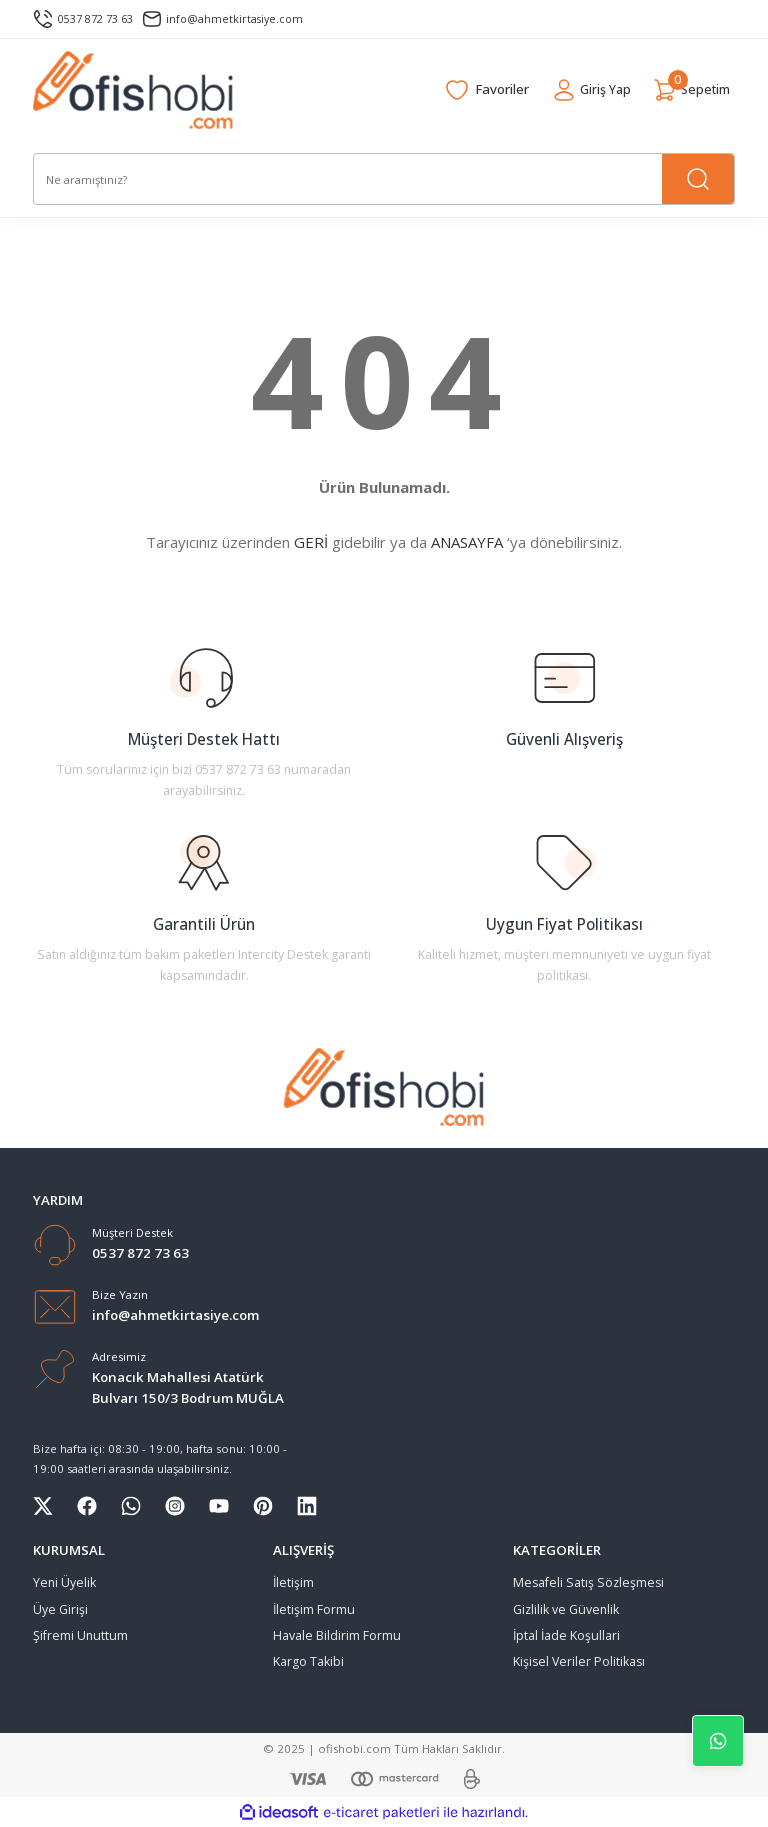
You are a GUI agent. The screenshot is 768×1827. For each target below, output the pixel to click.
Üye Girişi (60, 1609)
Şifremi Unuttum (80, 1635)
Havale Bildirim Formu (337, 1635)
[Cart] (688, 90)
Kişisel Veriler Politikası (579, 1661)
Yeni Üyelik (64, 1582)
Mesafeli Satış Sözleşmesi (588, 1582)
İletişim (293, 1582)
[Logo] (133, 90)
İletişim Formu (314, 1609)
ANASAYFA (467, 542)
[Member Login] (582, 90)
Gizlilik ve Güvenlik (566, 1609)
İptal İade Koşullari (566, 1635)
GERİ (311, 542)
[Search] (384, 179)
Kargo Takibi (308, 1661)
